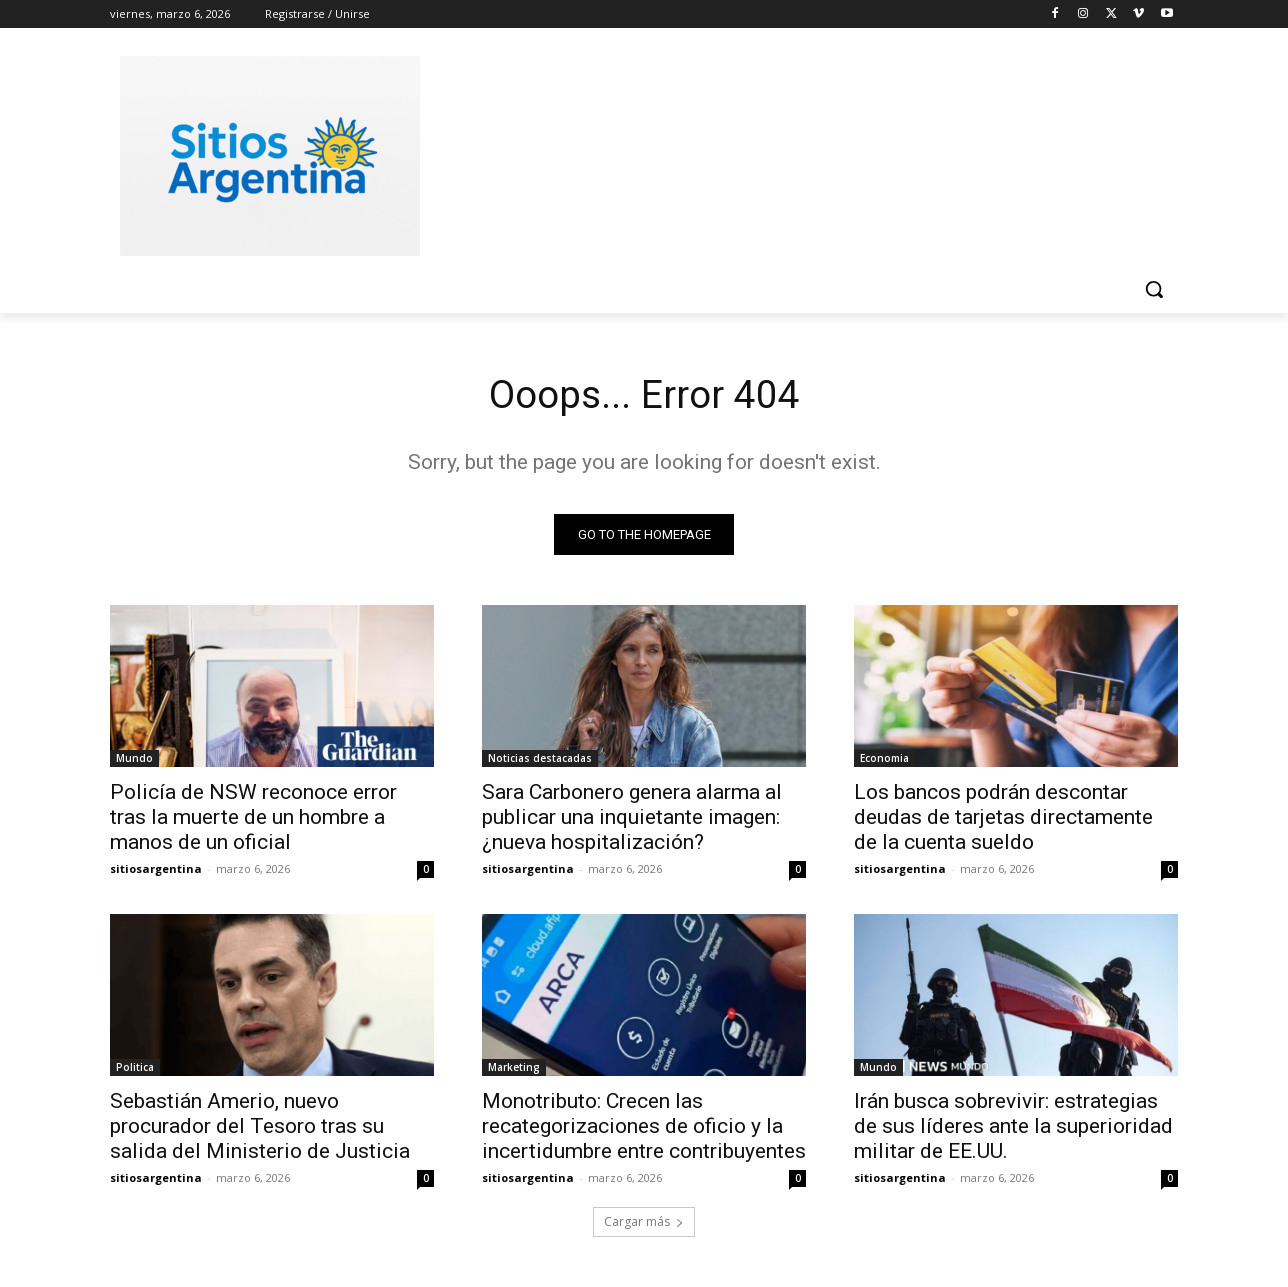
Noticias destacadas (540, 760)
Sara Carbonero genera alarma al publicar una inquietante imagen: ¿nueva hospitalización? (632, 819)
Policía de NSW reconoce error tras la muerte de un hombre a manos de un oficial (253, 819)
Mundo (134, 760)
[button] (1154, 289)
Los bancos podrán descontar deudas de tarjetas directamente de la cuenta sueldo (1003, 819)
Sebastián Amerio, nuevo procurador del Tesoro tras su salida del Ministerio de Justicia (260, 1128)
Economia (884, 760)
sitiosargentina (156, 870)
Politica (135, 1069)
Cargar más (644, 1223)
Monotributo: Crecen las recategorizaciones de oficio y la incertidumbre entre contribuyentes (644, 1128)
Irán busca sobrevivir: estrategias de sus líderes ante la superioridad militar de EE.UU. (1013, 1128)
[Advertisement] (794, 153)
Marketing (514, 1069)
